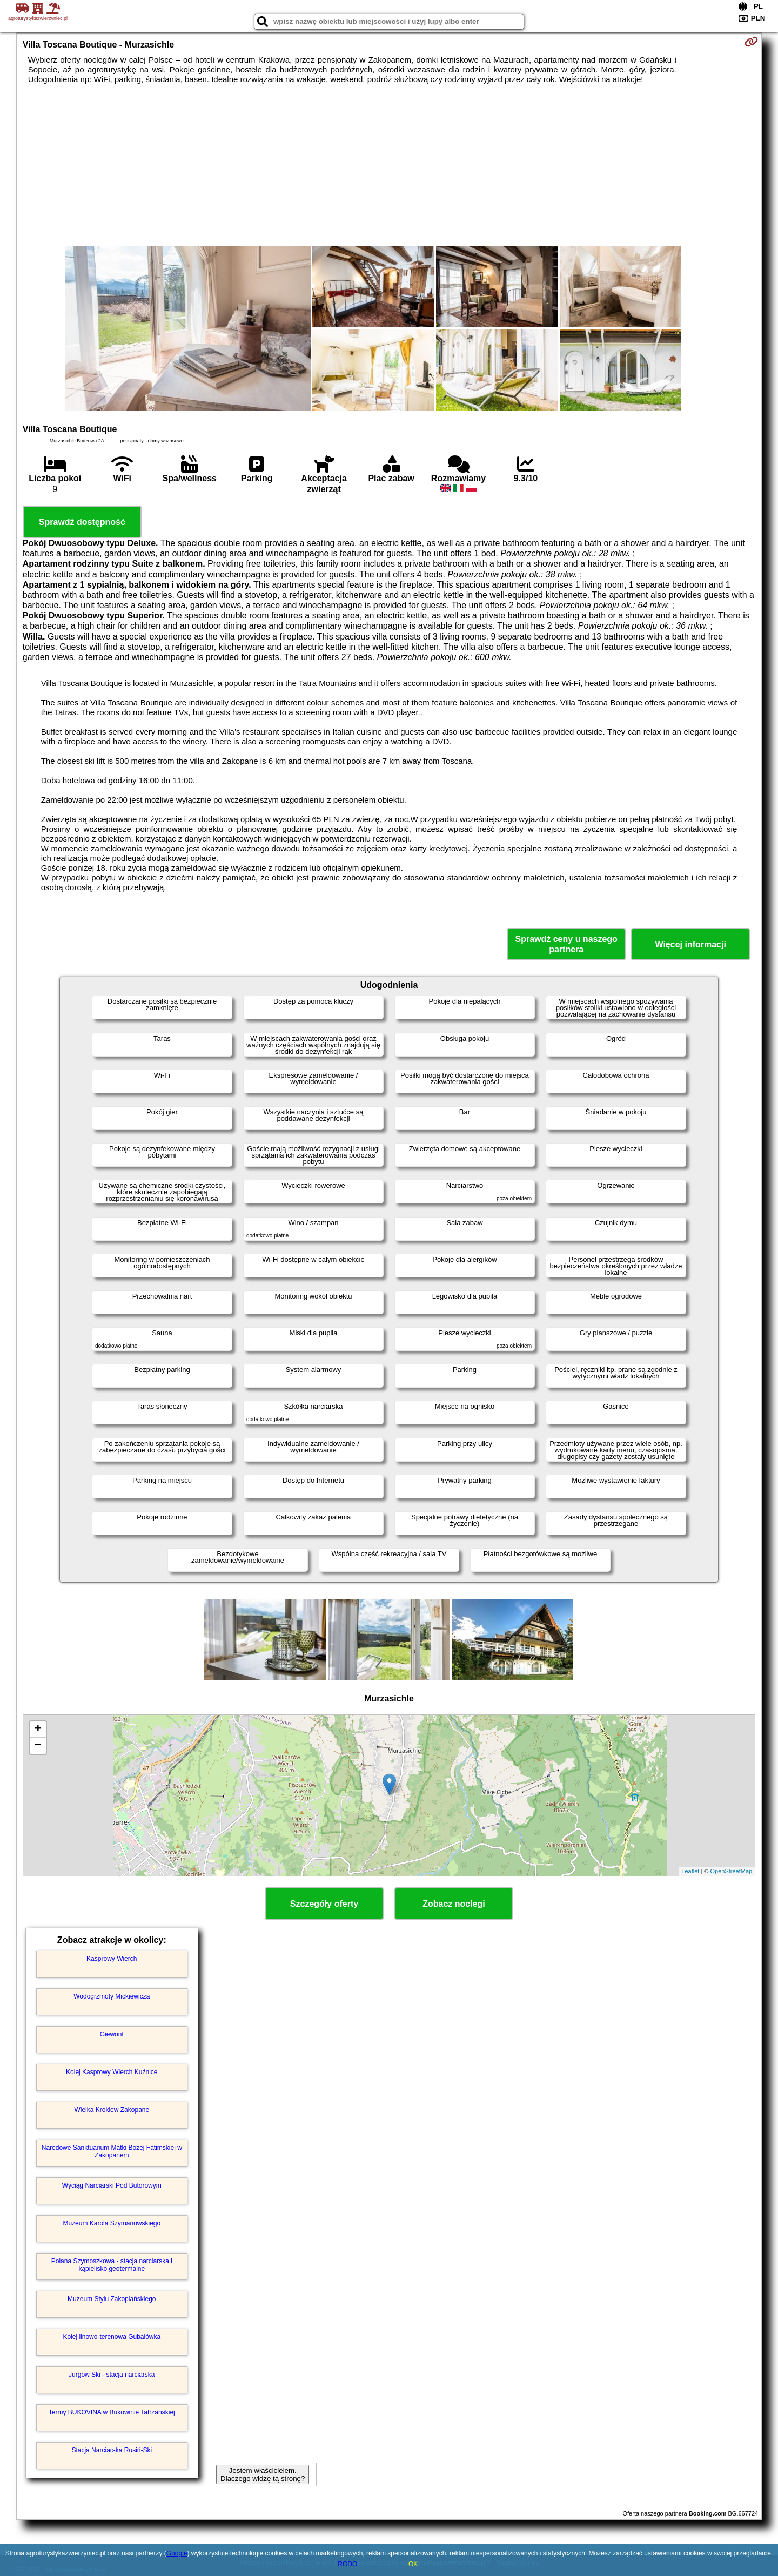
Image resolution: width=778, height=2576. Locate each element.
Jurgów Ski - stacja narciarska (112, 2374)
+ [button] (38, 1729)
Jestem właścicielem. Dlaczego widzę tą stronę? (262, 2474)
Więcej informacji (690, 944)
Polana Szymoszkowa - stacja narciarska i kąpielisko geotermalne (111, 2264)
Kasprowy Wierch (111, 1958)
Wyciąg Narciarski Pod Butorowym (112, 2185)
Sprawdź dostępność (82, 522)
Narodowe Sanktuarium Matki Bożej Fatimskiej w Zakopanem (112, 2151)
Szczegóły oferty (324, 1903)
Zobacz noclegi (453, 1903)
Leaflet (690, 1871)
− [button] (38, 1746)
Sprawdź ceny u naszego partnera (566, 944)
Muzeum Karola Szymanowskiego (111, 2223)
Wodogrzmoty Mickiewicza (111, 1996)
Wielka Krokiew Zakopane (111, 2110)
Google (176, 2553)
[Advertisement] (389, 165)
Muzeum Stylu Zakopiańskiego (112, 2299)
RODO (347, 2564)
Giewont (112, 2034)
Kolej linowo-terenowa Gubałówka (111, 2336)
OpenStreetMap (731, 1871)
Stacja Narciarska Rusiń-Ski (111, 2450)
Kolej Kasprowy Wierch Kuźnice (111, 2072)
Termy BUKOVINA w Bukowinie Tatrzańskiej (112, 2412)
